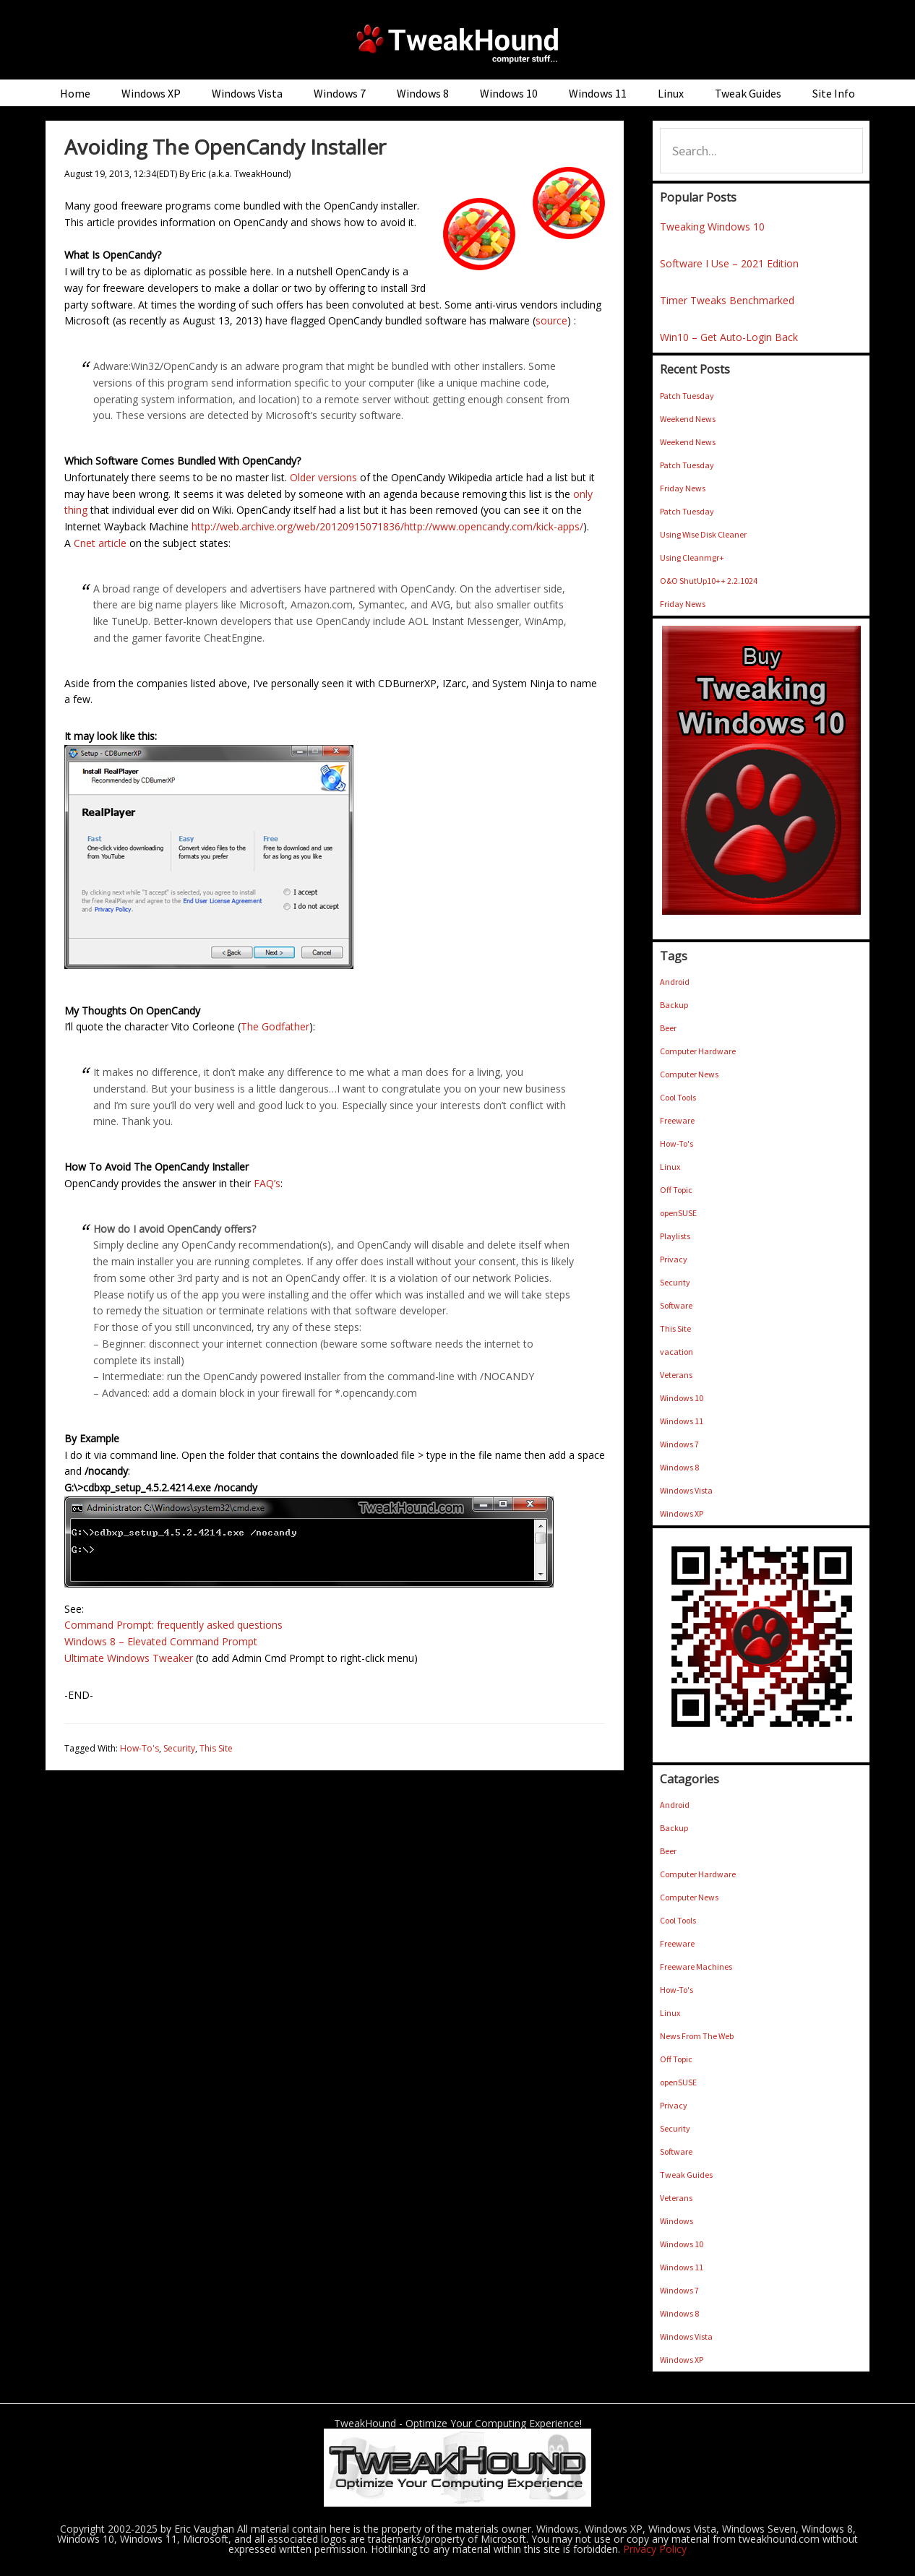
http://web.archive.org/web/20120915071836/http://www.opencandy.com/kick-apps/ (387, 526)
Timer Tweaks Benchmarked (727, 300)
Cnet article (100, 543)
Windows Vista (686, 1490)
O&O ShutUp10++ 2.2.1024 (708, 580)
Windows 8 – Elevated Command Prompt (160, 1641)
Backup (674, 1004)
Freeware (677, 1120)
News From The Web (697, 2035)
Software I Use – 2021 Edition (729, 263)
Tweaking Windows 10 (712, 226)
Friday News (682, 488)
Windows (676, 2220)
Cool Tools (678, 1097)
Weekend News (688, 418)
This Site (216, 1748)
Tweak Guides (686, 2174)
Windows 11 (681, 1421)
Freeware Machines (696, 1966)
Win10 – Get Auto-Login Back (729, 337)
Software (676, 1305)
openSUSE (678, 1212)
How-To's (139, 1748)
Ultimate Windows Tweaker (128, 1658)
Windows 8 (679, 1467)
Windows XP (681, 1513)
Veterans (676, 1374)
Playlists (675, 1236)
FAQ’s (267, 1183)
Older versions (323, 477)
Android (675, 981)
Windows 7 (679, 1444)
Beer (668, 1027)
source (551, 320)
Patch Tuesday (687, 395)
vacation (676, 1351)
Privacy (673, 1259)
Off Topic (676, 1189)
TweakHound (457, 43)
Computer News (689, 1074)
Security (179, 1748)
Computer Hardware (698, 1051)
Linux (670, 1166)
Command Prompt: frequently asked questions (173, 1625)
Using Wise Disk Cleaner (703, 534)
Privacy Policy (655, 2549)
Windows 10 (681, 1397)
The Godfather (275, 1026)
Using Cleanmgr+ (692, 557)
